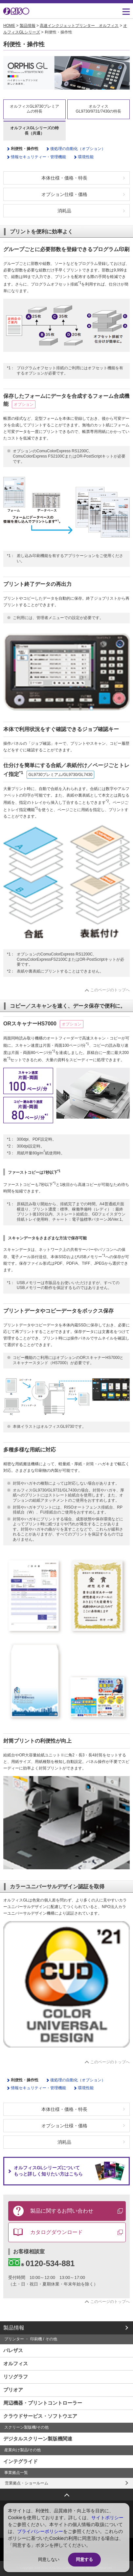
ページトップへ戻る (66, 2493)
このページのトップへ (110, 990)
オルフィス (15, 2363)
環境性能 (86, 157)
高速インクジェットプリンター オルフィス (79, 25)
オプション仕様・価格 (64, 194)
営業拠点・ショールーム (26, 2483)
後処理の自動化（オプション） (77, 148)
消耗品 (64, 210)
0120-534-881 (41, 2263)
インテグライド (20, 2461)
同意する (84, 2559)
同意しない (48, 2559)
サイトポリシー (107, 2517)
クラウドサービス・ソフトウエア (40, 2416)
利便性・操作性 (24, 148)
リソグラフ (15, 2376)
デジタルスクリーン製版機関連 (37, 2438)
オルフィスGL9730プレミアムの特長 (34, 109)
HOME (9, 25)
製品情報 (27, 25)
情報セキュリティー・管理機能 (38, 157)
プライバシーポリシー (40, 2531)
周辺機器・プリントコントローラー (42, 2403)
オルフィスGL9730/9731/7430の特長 (99, 109)
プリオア (13, 2390)
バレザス (13, 2350)
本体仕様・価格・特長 (64, 178)
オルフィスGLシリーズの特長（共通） (34, 131)
